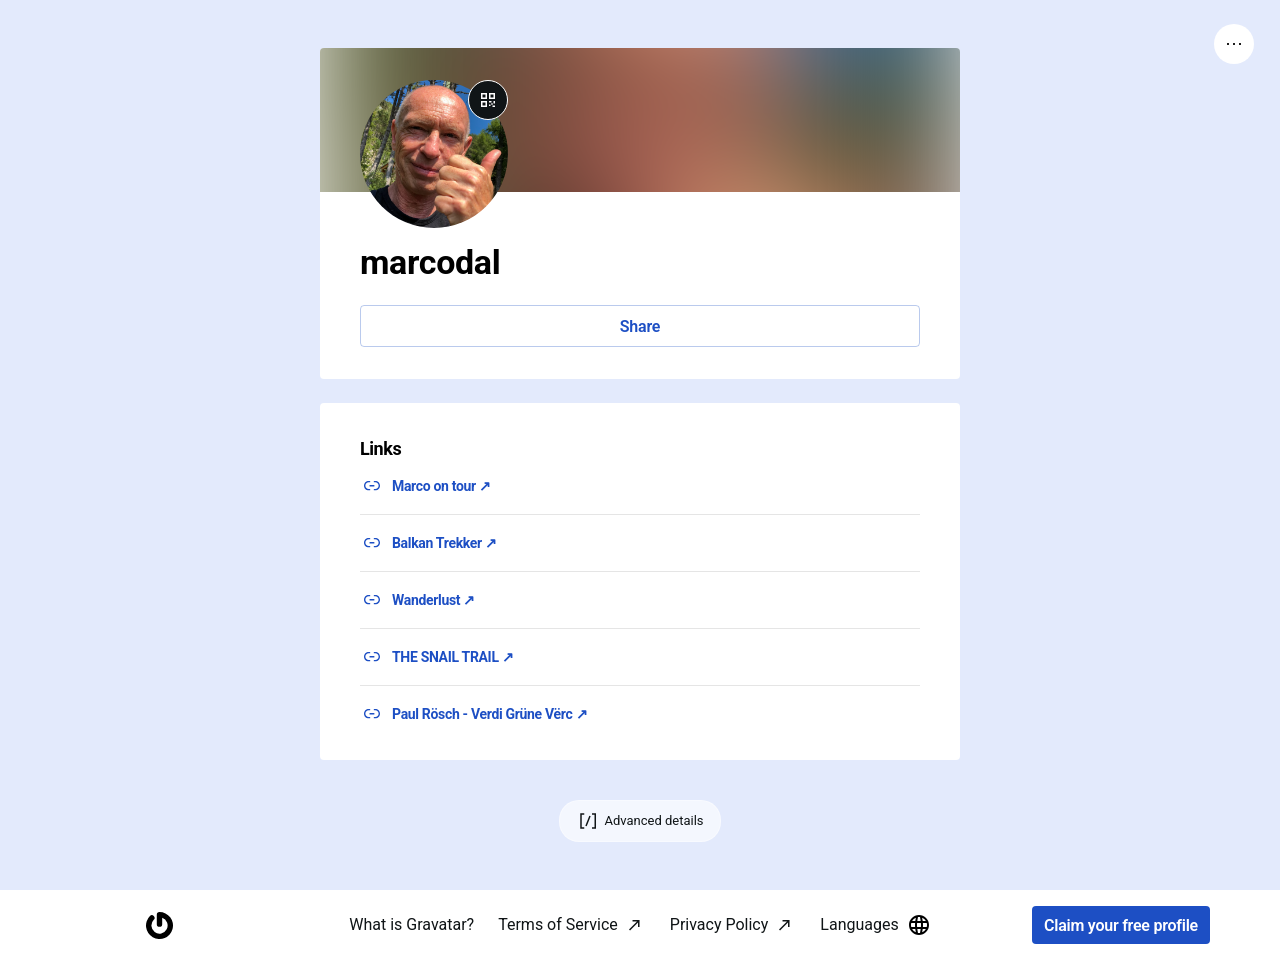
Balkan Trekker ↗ (444, 543)
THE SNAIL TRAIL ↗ (452, 657)
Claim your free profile (1121, 925)
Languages (875, 925)
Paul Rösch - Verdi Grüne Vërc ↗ (489, 714)
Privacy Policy (719, 924)
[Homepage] (159, 925)
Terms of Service (558, 924)
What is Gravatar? (411, 924)
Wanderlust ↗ (433, 600)
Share (640, 326)
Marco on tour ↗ (441, 486)
